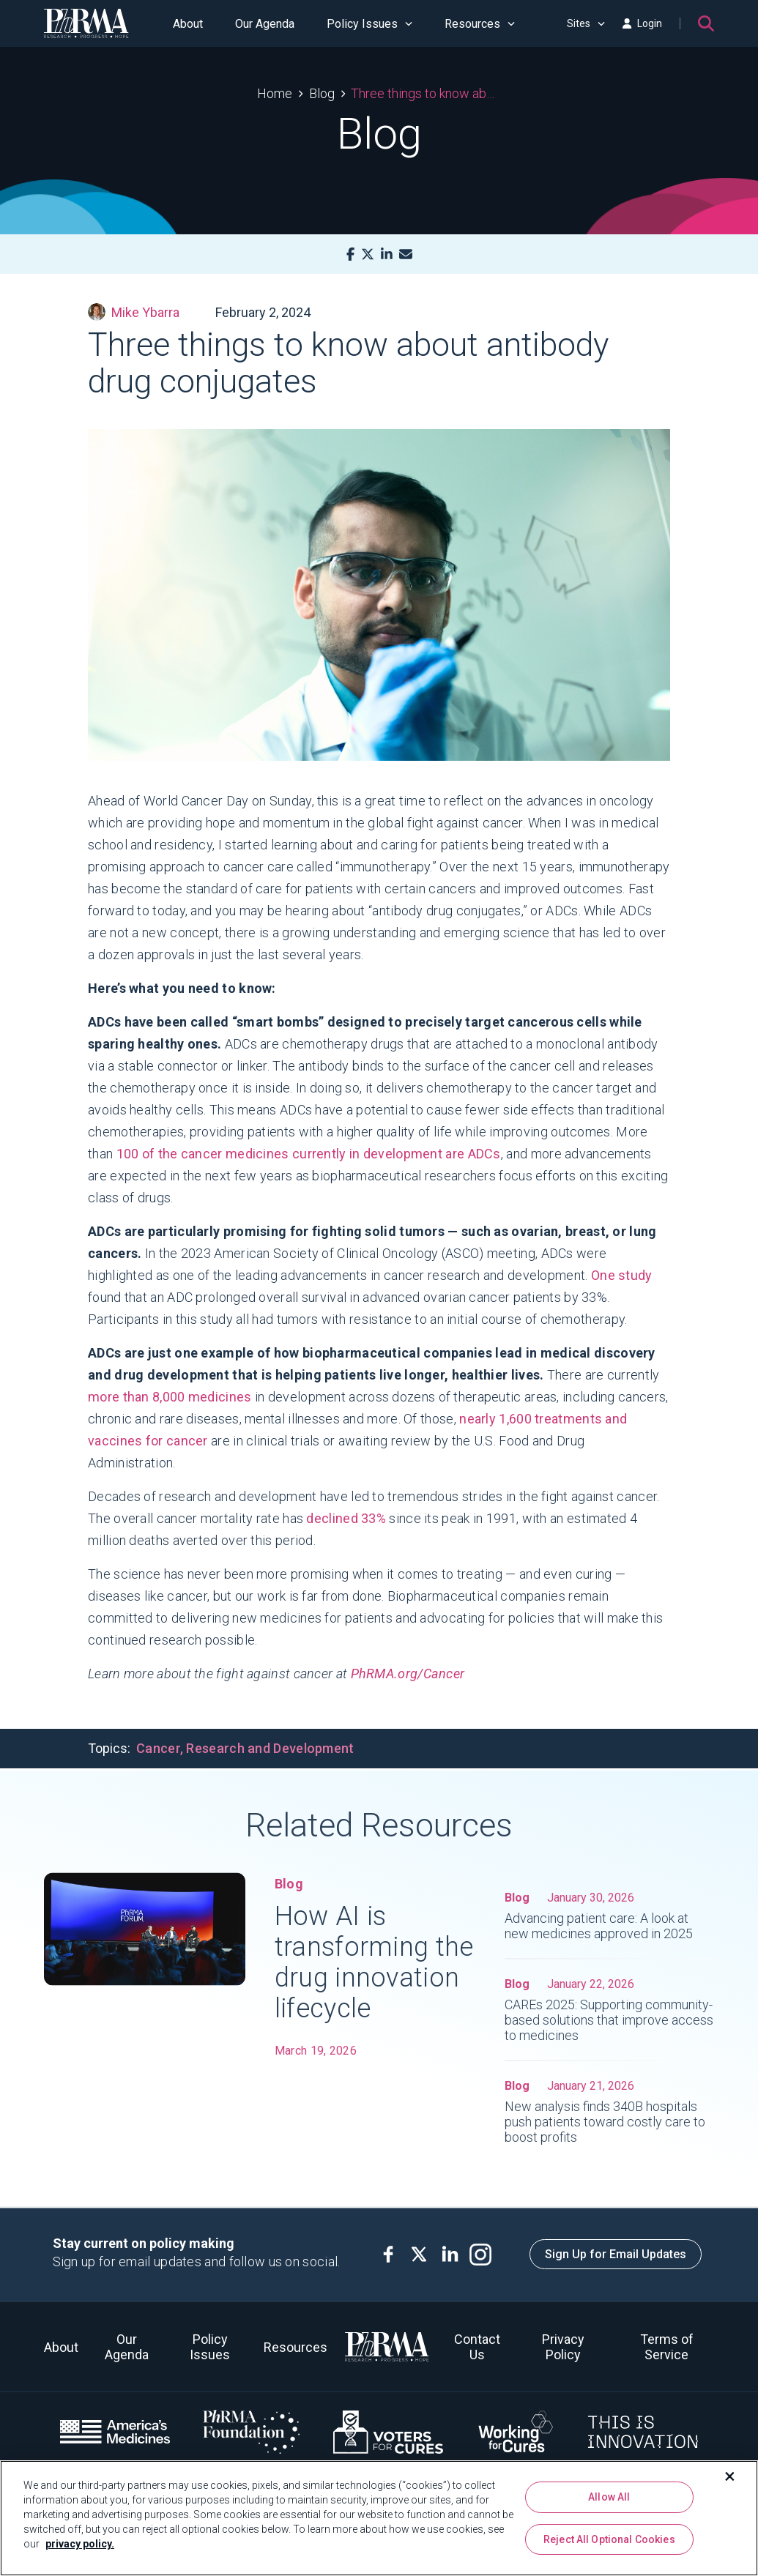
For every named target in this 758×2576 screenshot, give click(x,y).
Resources (480, 24)
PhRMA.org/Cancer (408, 1673)
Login (642, 23)
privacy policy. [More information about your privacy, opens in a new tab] (79, 2544)
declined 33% (346, 1518)
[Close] (730, 2476)
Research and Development (270, 1748)
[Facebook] (350, 254)
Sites (586, 23)
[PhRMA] (86, 23)
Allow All (609, 2497)
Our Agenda (264, 24)
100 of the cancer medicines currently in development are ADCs (308, 1153)
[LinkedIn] (387, 254)
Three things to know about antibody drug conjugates (426, 93)
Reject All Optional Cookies (609, 2539)
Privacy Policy (563, 2346)
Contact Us (477, 2346)
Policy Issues (369, 24)
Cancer (158, 1748)
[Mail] (405, 254)
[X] (367, 254)
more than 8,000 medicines (170, 1396)
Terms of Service (667, 2346)
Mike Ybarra (133, 312)
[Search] (706, 23)
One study (622, 1275)
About (188, 24)
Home (274, 93)
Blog (322, 93)
